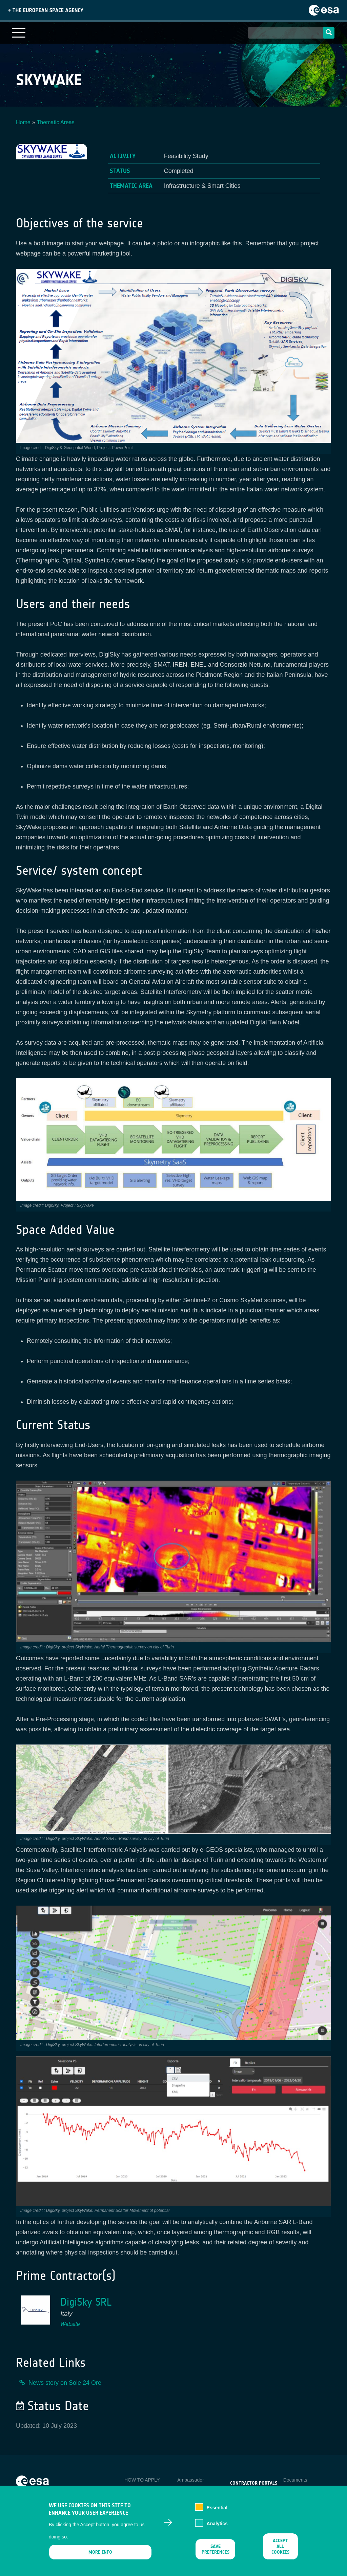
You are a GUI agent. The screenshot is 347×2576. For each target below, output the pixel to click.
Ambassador (190, 2480)
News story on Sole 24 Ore (64, 2382)
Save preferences (215, 2549)
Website (70, 2324)
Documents (295, 2480)
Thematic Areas (56, 122)
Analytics (217, 2523)
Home (23, 122)
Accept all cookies (280, 2546)
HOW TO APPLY (142, 2480)
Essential (217, 2507)
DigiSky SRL (86, 2302)
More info (100, 2552)
